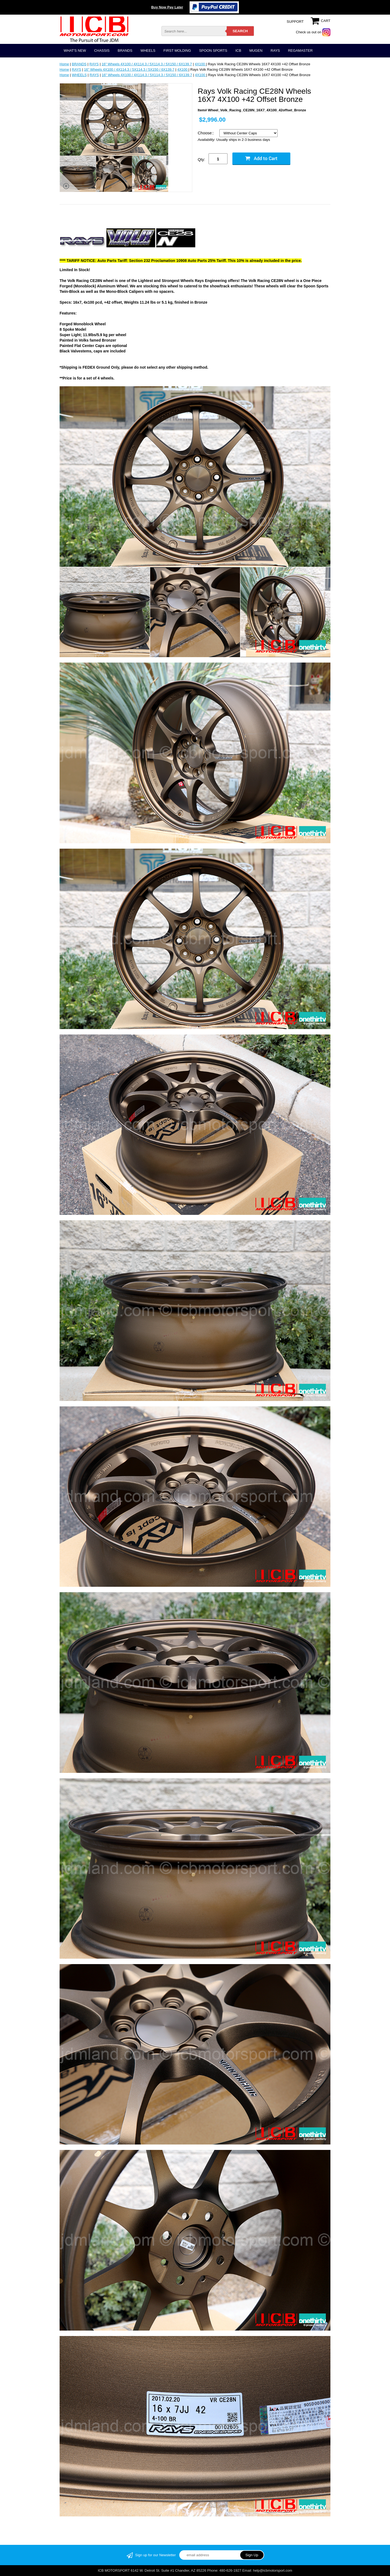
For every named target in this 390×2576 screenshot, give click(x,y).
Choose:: (206, 133)
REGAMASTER (300, 50)
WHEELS (148, 50)
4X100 (200, 64)
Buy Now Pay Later (167, 7)
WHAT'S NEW (75, 50)
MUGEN (255, 50)
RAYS (275, 50)
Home (64, 64)
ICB (238, 50)
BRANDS (125, 50)
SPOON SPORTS (213, 50)
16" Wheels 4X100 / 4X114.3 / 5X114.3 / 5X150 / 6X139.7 (147, 64)
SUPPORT (295, 22)
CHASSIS (101, 50)
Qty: (201, 159)
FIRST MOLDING (177, 50)
